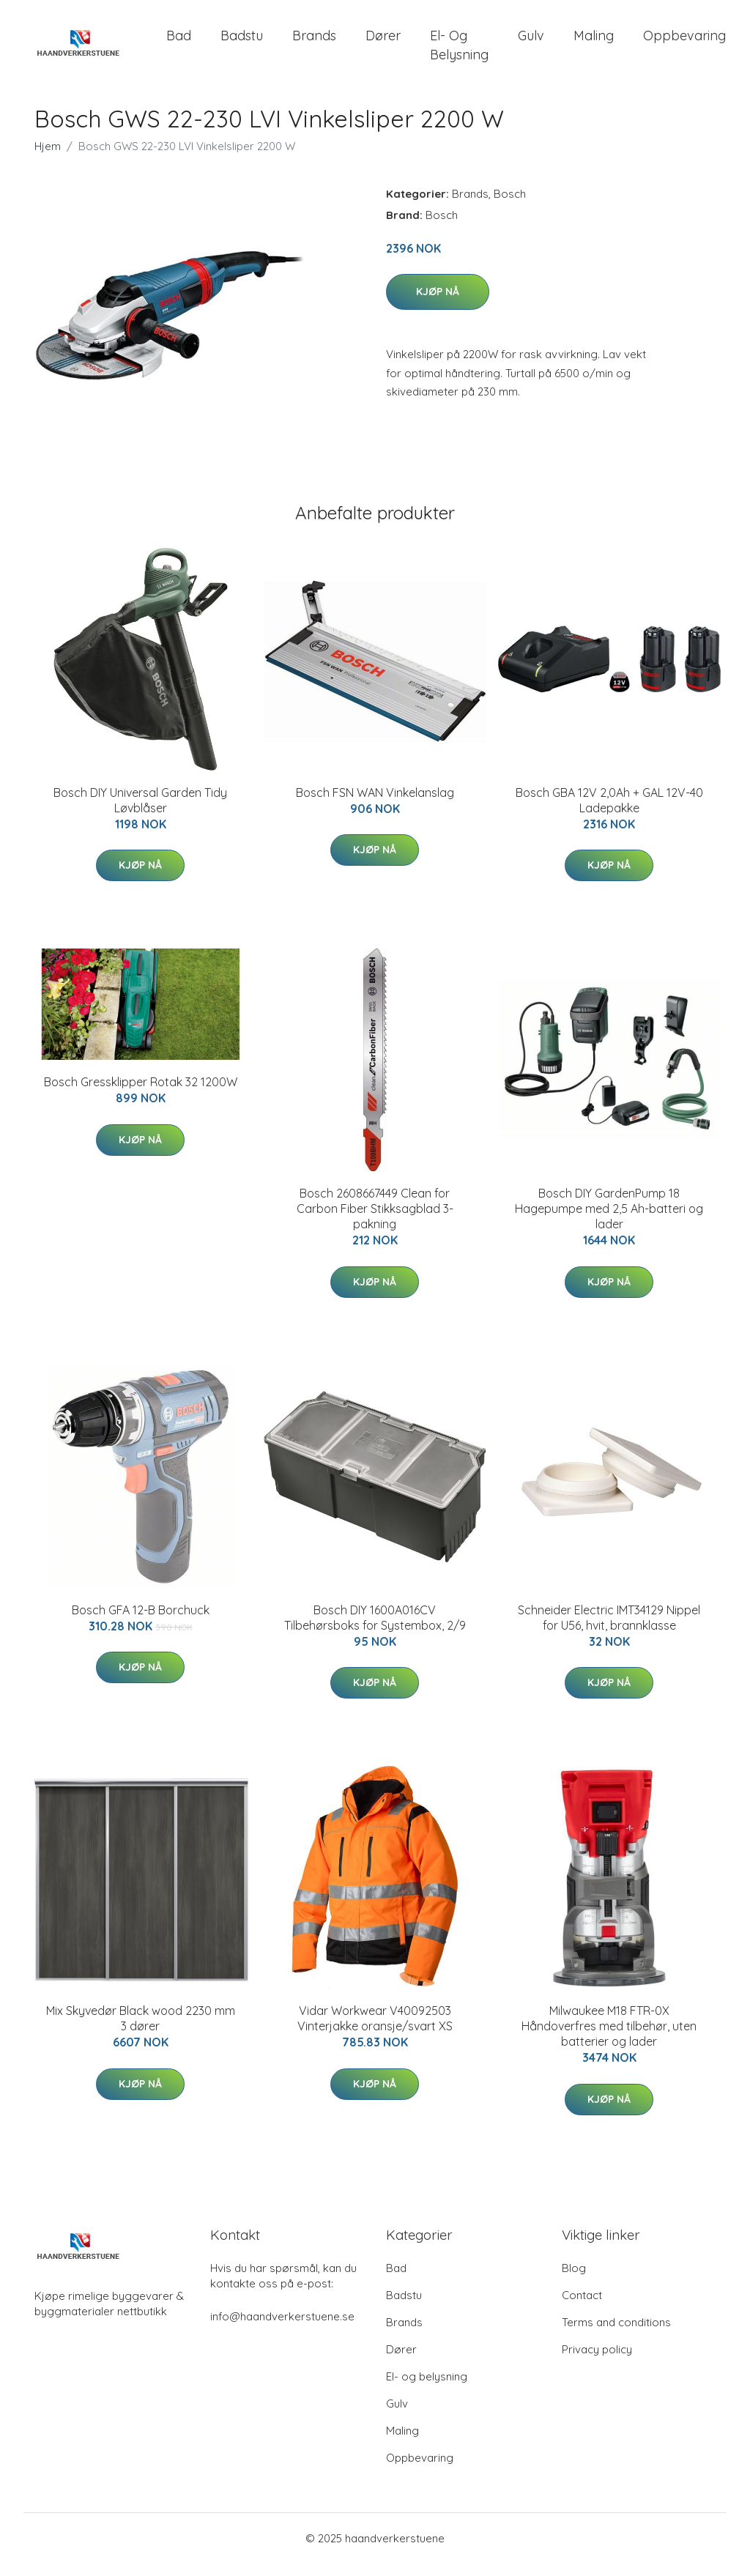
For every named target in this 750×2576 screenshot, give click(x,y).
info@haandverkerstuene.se (282, 2329)
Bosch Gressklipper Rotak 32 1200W (140, 1095)
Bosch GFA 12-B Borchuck (140, 1622)
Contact (582, 2308)
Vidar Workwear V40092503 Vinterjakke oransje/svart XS (375, 2031)
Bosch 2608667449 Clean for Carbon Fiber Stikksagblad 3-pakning (375, 1221)
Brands (314, 42)
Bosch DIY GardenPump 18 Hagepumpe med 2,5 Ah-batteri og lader (609, 1221)
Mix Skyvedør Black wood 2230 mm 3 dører (140, 2031)
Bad (178, 42)
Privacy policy (597, 2362)
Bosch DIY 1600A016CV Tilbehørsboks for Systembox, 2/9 (375, 1630)
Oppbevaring (684, 42)
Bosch (510, 206)
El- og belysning (459, 51)
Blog (574, 2280)
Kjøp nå (437, 304)
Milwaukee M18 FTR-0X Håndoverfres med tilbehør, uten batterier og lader (609, 2038)
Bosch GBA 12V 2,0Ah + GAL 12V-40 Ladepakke (609, 813)
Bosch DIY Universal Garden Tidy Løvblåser (140, 813)
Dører (383, 42)
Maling (593, 42)
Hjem (47, 159)
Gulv (531, 42)
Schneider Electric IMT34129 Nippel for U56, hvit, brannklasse (609, 1630)
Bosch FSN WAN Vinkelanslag (375, 805)
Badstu (241, 42)
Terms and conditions (616, 2335)
